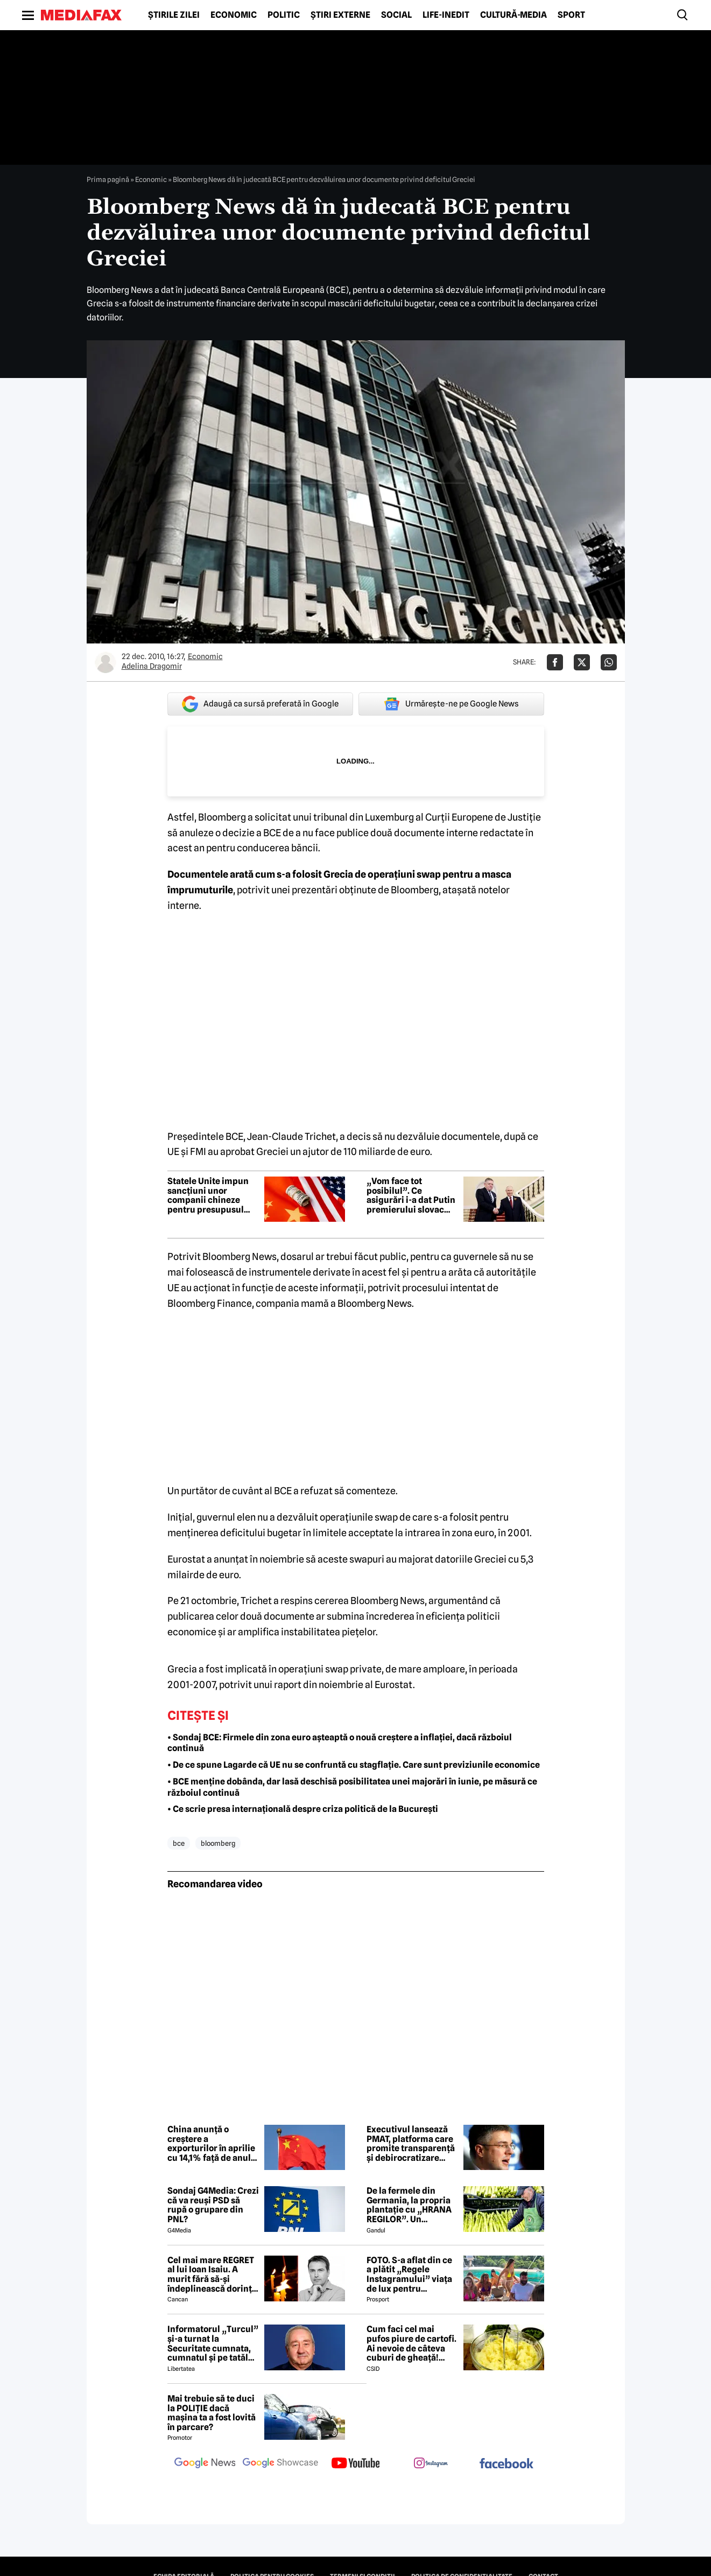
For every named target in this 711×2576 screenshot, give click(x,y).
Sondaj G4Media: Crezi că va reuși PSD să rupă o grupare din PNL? (213, 2205)
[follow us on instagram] (431, 2464)
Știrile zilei (174, 15)
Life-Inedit (446, 15)
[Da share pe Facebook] (555, 662)
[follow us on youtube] (355, 2464)
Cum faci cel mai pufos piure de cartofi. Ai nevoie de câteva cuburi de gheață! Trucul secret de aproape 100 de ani (411, 2343)
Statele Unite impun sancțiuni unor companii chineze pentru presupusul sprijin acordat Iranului (208, 1195)
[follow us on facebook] (506, 2464)
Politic (283, 15)
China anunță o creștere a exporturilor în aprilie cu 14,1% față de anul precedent (211, 2143)
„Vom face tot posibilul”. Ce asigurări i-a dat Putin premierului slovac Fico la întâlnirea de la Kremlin (411, 1195)
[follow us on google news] (205, 2464)
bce (179, 1843)
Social (396, 15)
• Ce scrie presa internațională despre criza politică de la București (302, 1809)
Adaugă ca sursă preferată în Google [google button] (260, 704)
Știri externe (340, 15)
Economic (233, 15)
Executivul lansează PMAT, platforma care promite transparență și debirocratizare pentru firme (411, 2143)
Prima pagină (108, 179)
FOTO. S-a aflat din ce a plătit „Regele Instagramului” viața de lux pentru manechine (409, 2274)
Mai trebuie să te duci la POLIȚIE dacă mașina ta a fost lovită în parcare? (211, 2413)
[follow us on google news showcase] (280, 2464)
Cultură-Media (513, 15)
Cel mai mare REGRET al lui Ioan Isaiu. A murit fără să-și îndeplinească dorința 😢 (212, 2274)
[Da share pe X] (582, 662)
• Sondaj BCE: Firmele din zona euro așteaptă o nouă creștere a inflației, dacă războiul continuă (339, 1743)
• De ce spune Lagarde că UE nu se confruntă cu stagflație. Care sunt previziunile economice (353, 1765)
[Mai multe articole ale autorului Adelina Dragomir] (105, 662)
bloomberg (218, 1843)
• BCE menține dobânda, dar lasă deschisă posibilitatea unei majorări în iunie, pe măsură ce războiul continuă (352, 1787)
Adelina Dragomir (152, 666)
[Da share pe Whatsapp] (609, 662)
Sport (571, 15)
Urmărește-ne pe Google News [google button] (451, 704)
